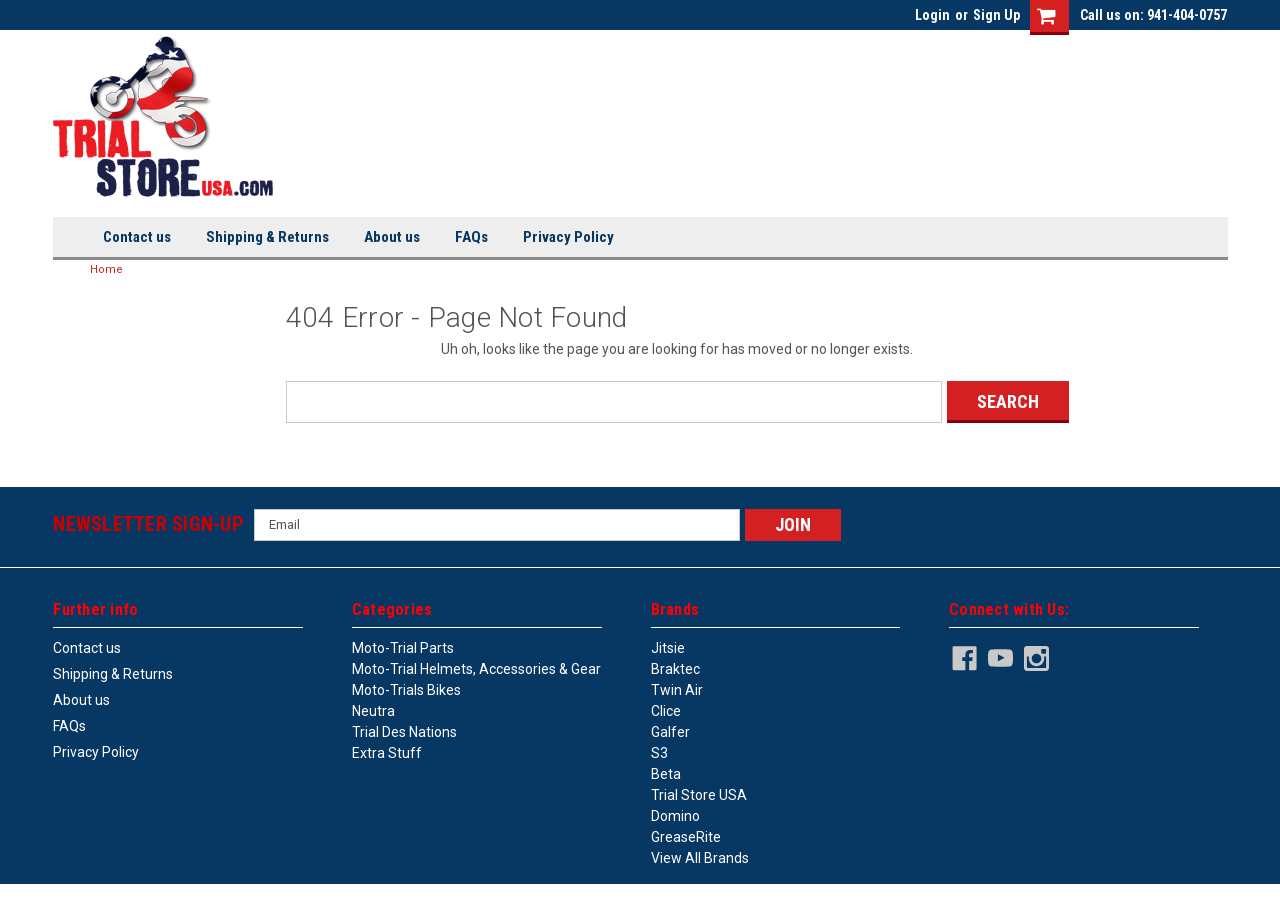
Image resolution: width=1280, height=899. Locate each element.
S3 (659, 753)
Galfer (670, 732)
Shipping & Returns (267, 237)
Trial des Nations (404, 732)
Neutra (373, 711)
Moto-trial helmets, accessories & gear (476, 669)
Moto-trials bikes (406, 690)
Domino (675, 816)
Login (932, 15)
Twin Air (677, 690)
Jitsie (668, 648)
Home (106, 269)
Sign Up (996, 15)
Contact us (137, 237)
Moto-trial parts (403, 648)
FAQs (471, 237)
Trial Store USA (699, 795)
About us (392, 237)
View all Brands (700, 858)
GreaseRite (686, 837)
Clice (666, 711)
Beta (666, 774)
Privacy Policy (568, 237)
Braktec (675, 669)
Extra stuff (387, 753)
